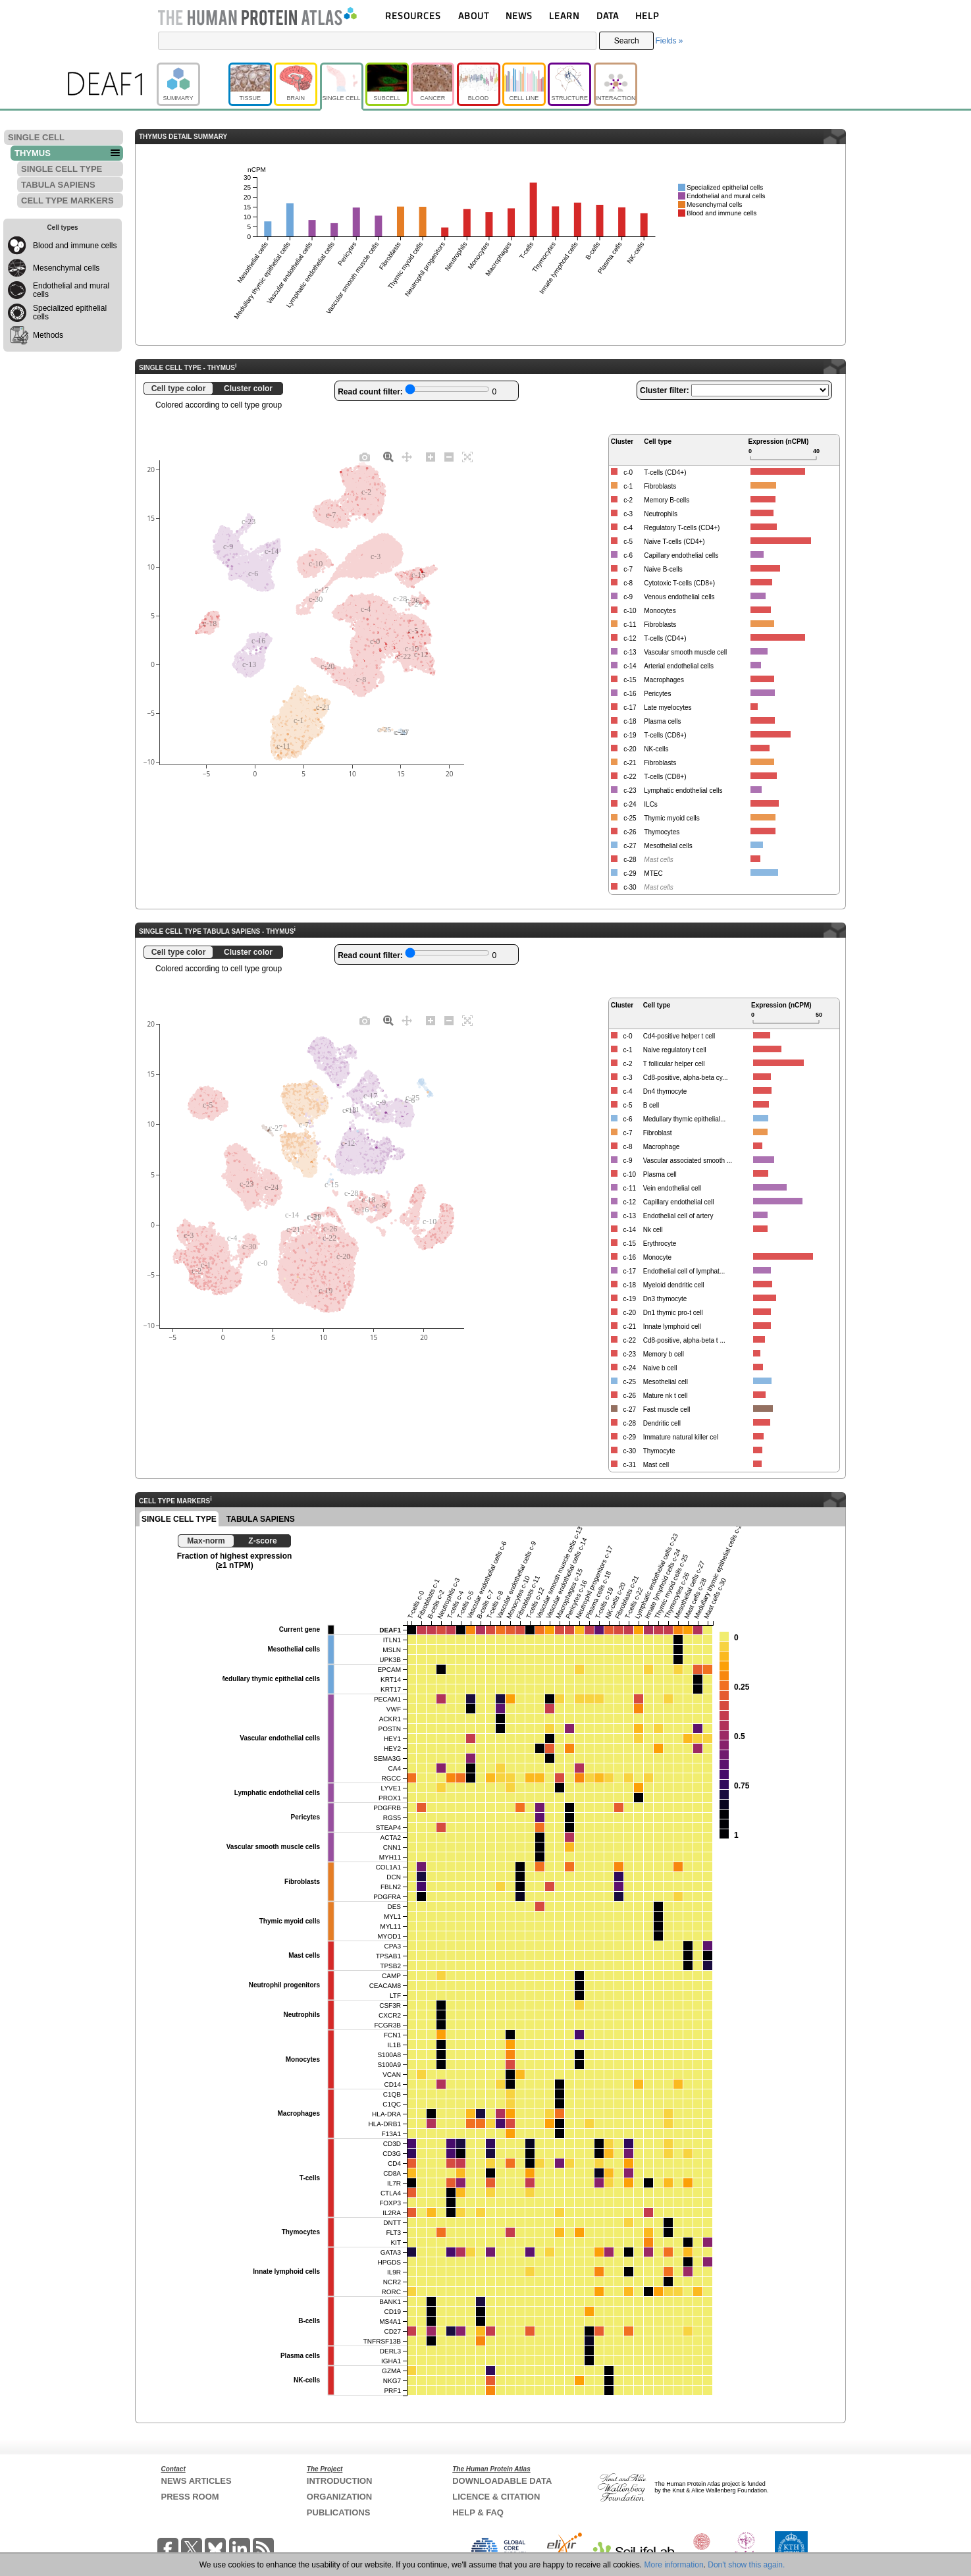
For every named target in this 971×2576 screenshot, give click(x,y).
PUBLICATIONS (339, 2512)
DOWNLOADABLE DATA (502, 2481)
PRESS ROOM (190, 2497)
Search (626, 40)
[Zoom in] (430, 456)
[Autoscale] (467, 456)
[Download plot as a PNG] (365, 456)
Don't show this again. (746, 2564)
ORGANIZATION (339, 2497)
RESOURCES (413, 15)
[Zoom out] (449, 456)
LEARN (564, 15)
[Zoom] (388, 456)
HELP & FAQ (478, 2512)
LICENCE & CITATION (496, 2497)
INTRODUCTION (340, 2481)
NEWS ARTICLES (196, 2481)
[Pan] (407, 456)
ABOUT (473, 15)
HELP (647, 15)
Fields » (669, 40)
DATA (607, 15)
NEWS (519, 15)
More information (674, 2564)
